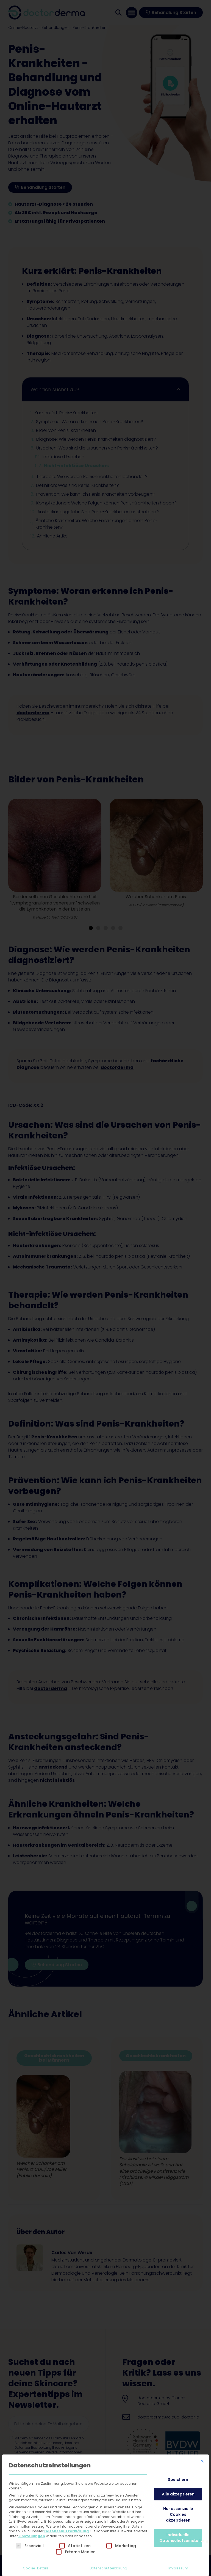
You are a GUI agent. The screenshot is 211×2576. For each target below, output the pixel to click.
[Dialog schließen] (202, 2461)
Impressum (178, 2568)
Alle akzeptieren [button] (178, 2494)
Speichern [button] (178, 2479)
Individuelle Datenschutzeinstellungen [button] (180, 2537)
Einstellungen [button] (31, 2536)
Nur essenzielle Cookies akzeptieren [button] (178, 2514)
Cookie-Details (36, 2568)
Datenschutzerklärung (66, 2531)
